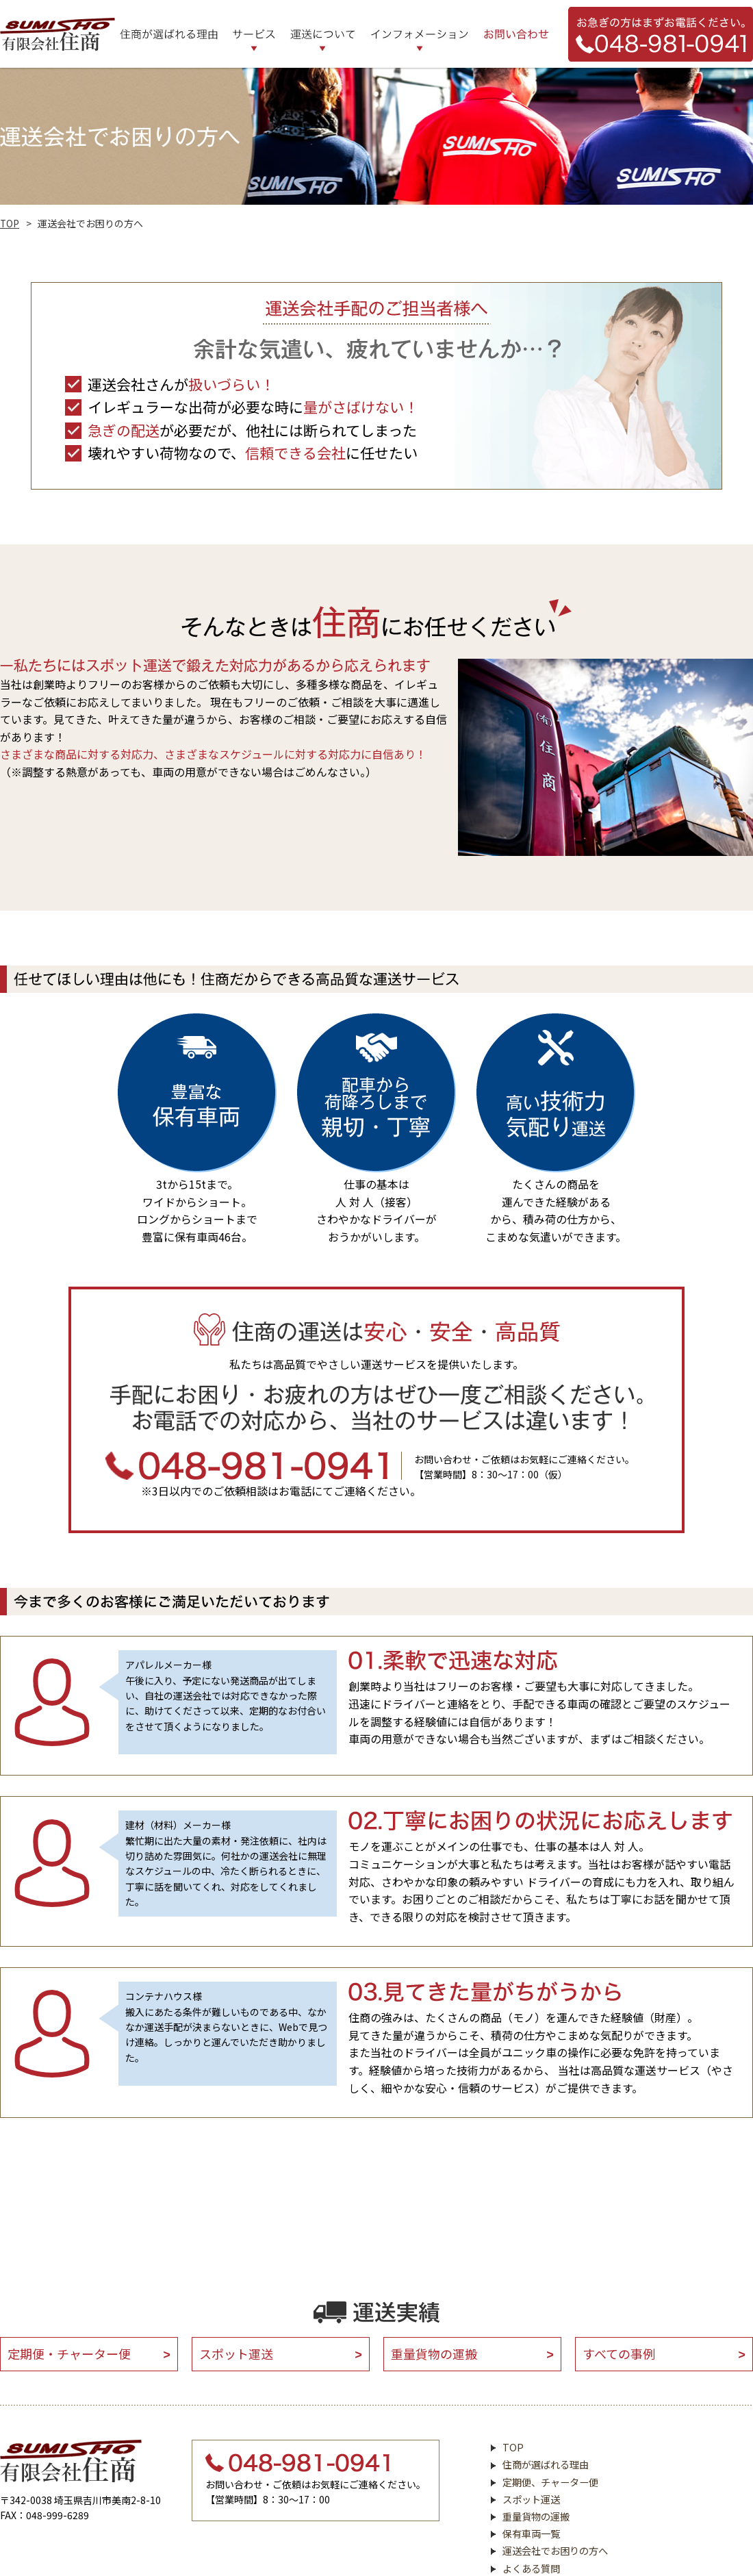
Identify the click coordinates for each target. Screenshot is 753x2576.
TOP (10, 223)
